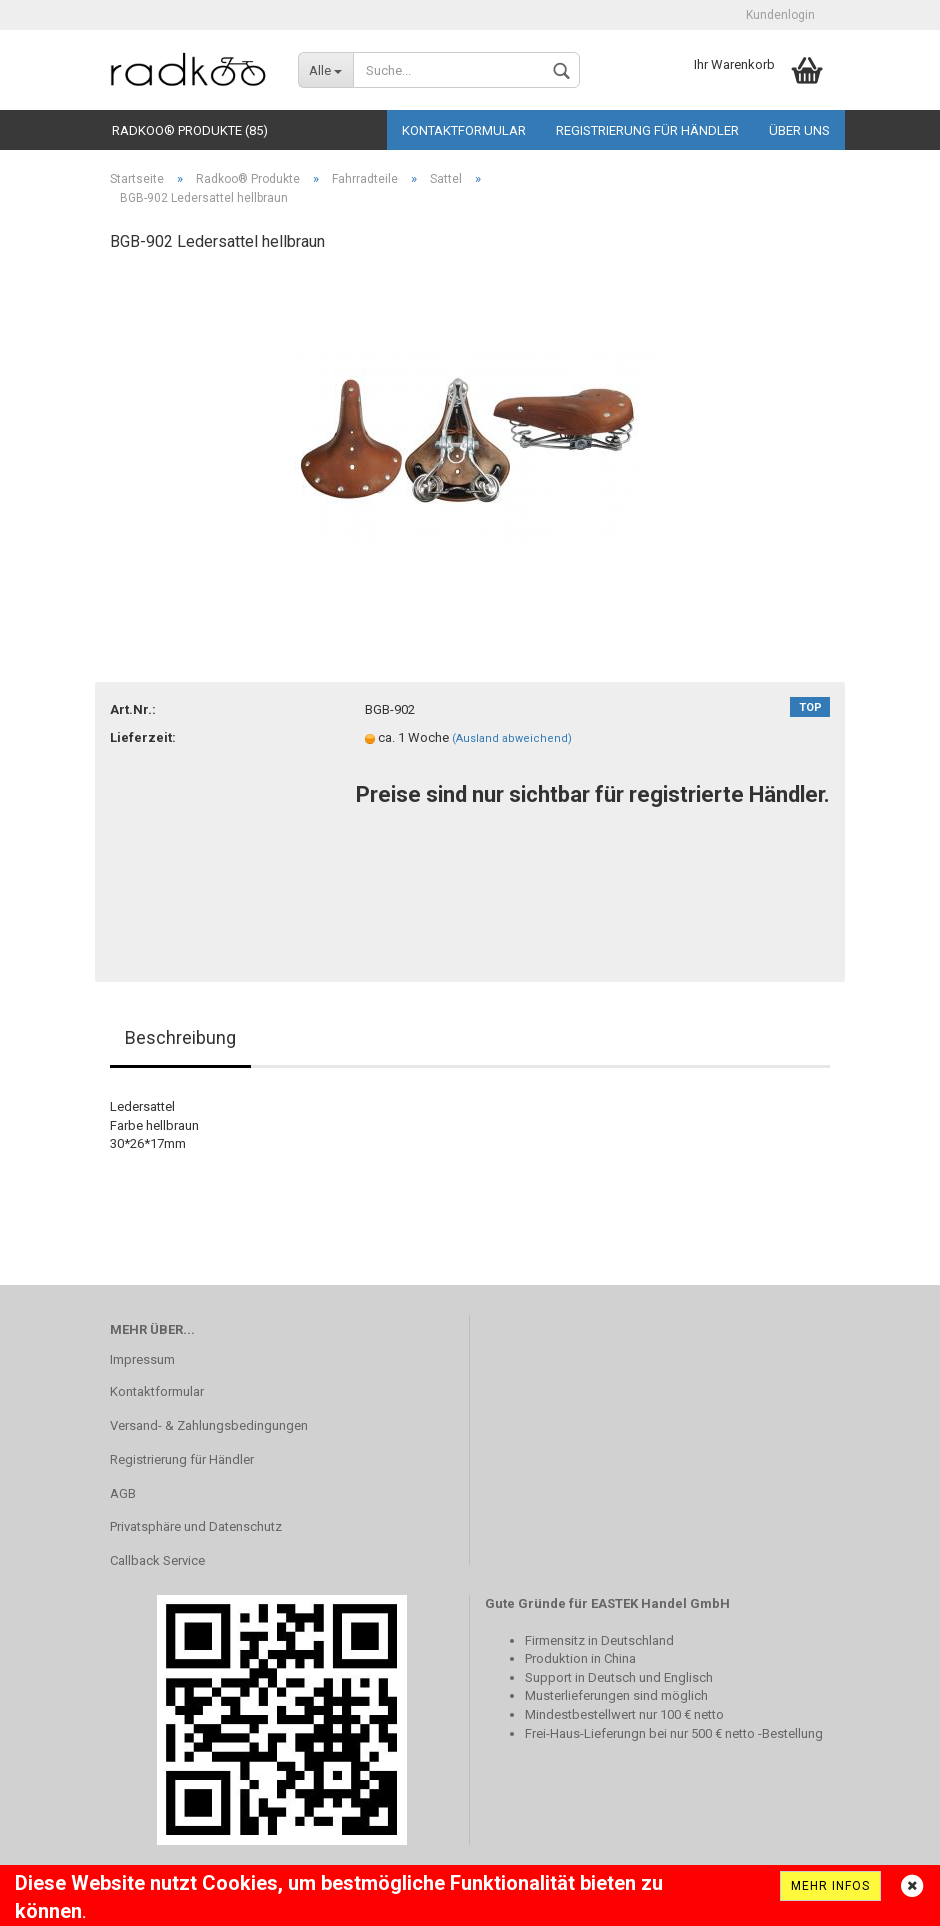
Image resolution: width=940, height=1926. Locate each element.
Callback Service (157, 1560)
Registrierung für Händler (647, 130)
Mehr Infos (830, 1886)
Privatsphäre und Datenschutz (196, 1526)
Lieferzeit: (143, 737)
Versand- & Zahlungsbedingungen (209, 1425)
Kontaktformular (464, 130)
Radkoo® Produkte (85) (190, 130)
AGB (123, 1493)
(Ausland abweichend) (512, 738)
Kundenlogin (780, 15)
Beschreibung (180, 1037)
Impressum (142, 1359)
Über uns (799, 130)
